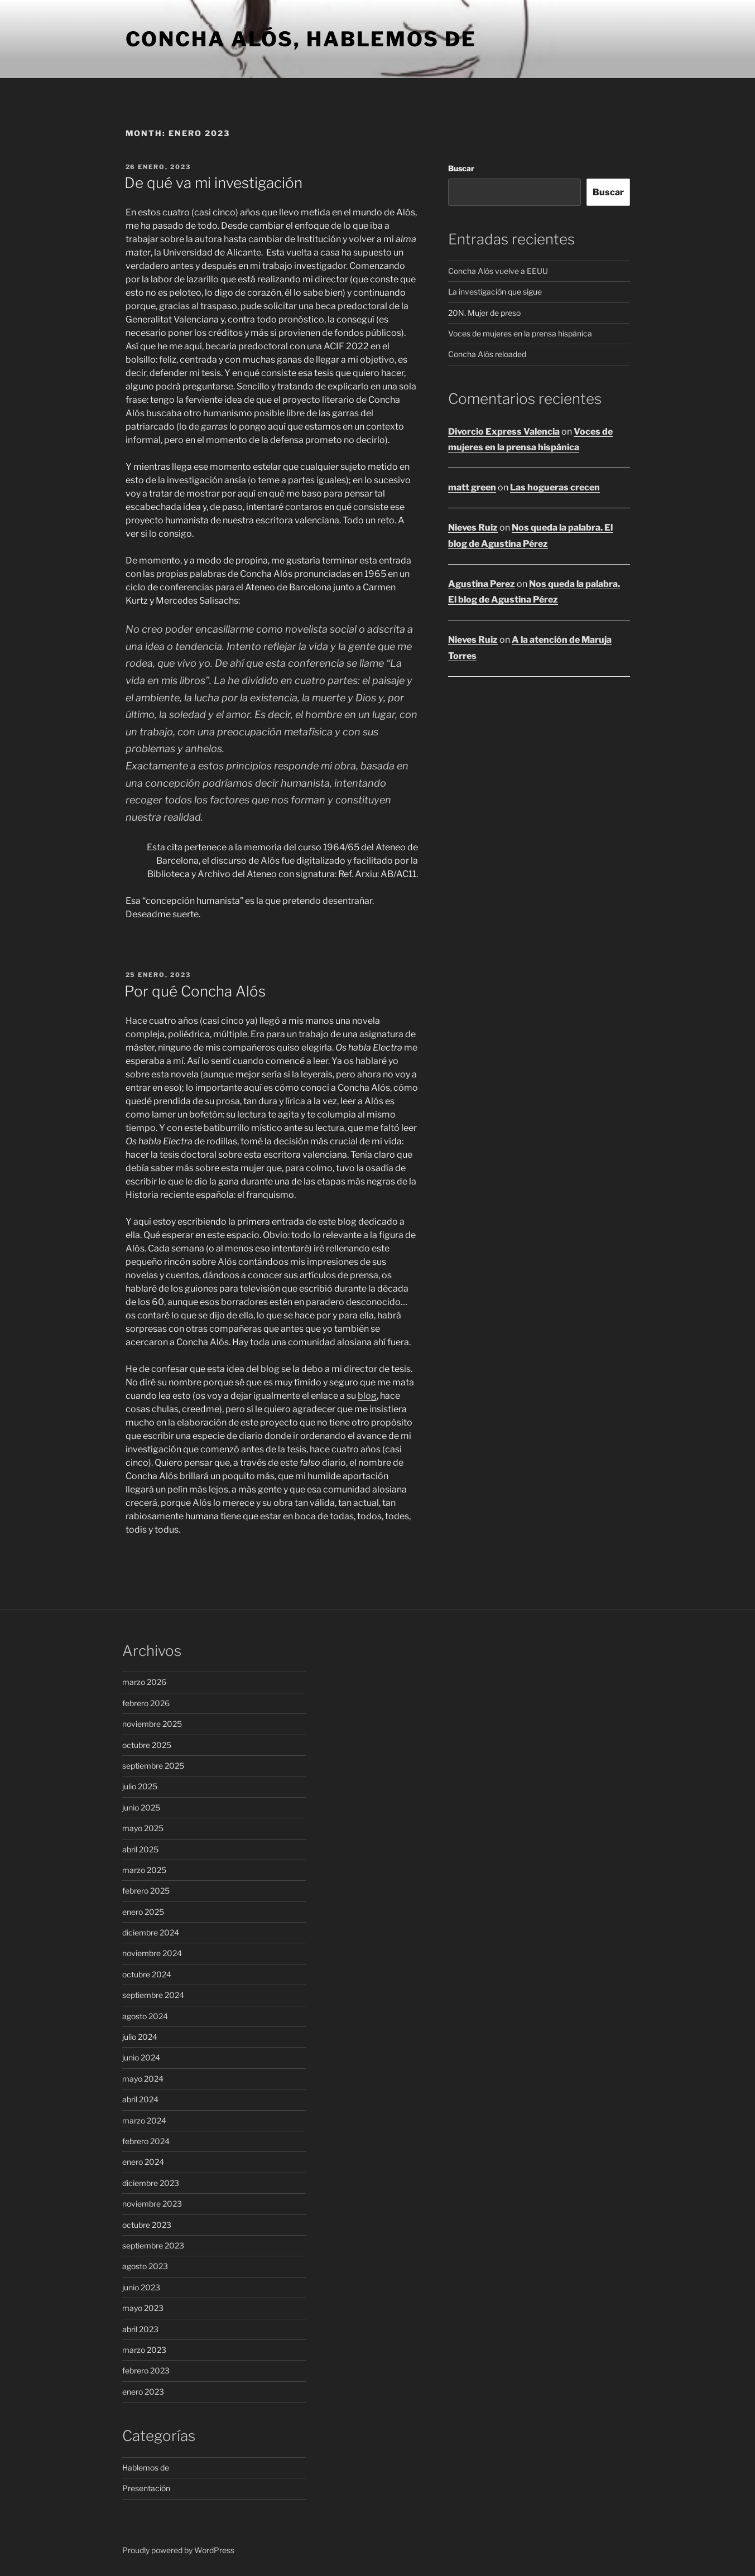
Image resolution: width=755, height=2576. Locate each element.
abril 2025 (140, 1849)
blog (367, 1395)
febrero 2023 (146, 2370)
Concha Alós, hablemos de (301, 39)
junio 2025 (141, 1807)
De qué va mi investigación (213, 182)
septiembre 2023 (153, 2245)
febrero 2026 (146, 1703)
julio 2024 (139, 2036)
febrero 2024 (146, 2141)
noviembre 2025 (152, 1723)
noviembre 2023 (152, 2203)
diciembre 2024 (150, 1932)
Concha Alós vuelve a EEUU (498, 271)
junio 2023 (141, 2287)
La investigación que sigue (495, 291)
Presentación (146, 2488)
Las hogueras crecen (555, 487)
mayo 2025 (142, 1828)
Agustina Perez (481, 584)
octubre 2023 (146, 2225)
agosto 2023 (145, 2266)
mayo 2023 (142, 2308)
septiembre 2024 (153, 1995)
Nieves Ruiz (473, 527)
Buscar (461, 168)
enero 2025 (143, 1912)
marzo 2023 (144, 2349)
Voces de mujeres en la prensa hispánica (520, 333)
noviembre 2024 (152, 1953)
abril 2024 (140, 2099)
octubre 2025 (146, 1745)
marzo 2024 (144, 2120)
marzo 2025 (144, 1870)
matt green (472, 487)
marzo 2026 (144, 1682)
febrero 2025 (146, 1890)
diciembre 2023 (150, 2183)
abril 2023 (140, 2329)
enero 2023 (143, 2391)
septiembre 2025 (153, 1765)
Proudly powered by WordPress (178, 2550)
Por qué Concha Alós (195, 991)
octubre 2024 (146, 1974)
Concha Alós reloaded (487, 354)
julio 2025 (139, 1786)
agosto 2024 (145, 2016)
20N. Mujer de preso (484, 312)
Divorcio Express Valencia (504, 431)
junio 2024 (141, 2057)
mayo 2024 (142, 2078)
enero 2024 (143, 2161)
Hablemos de (145, 2467)
